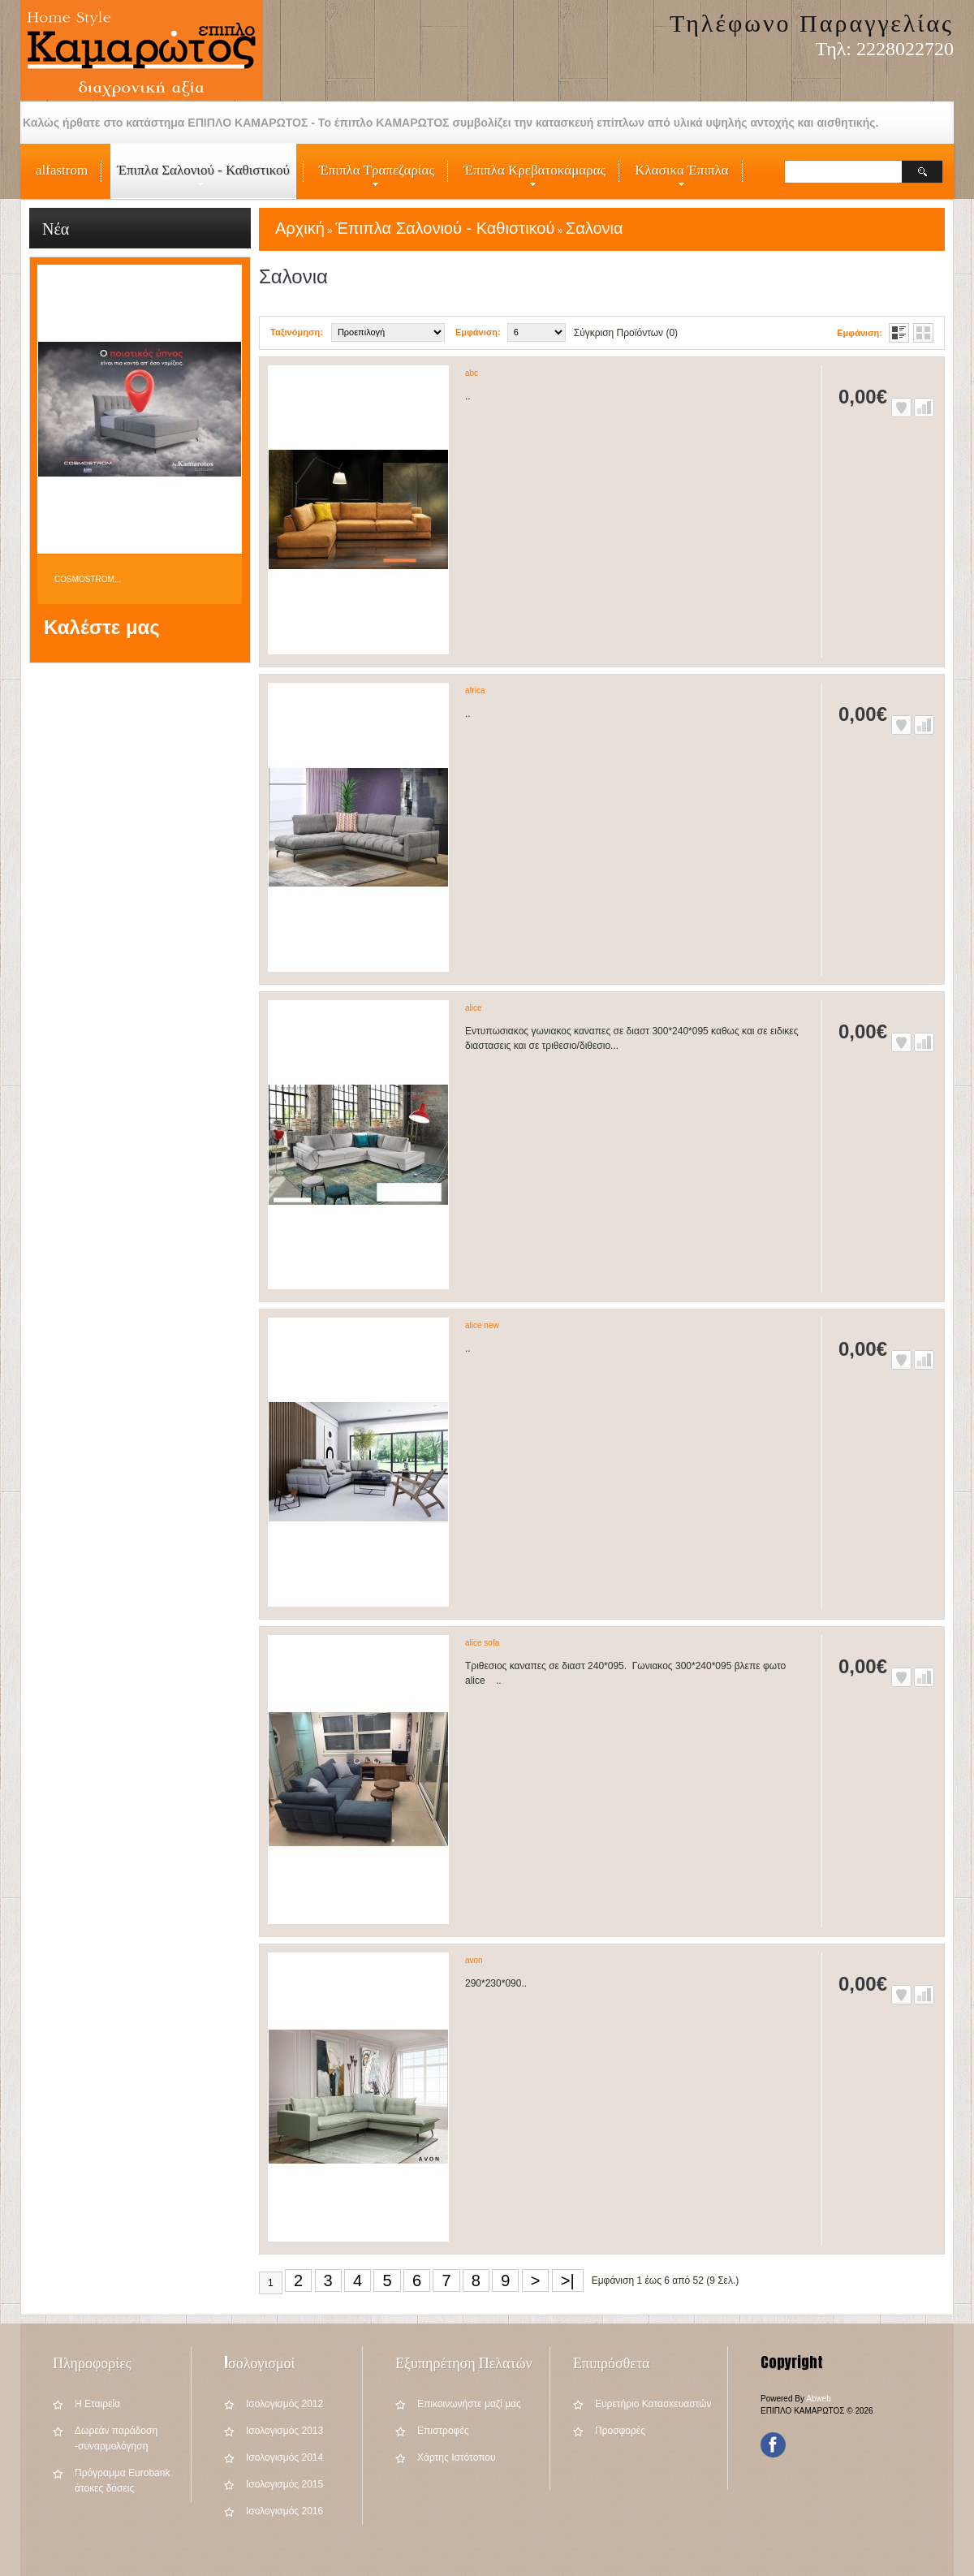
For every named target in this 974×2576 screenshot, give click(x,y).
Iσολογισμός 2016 (284, 2511)
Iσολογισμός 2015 (284, 2484)
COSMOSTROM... (87, 579)
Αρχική (300, 228)
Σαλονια (594, 228)
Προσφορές (620, 2430)
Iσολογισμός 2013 (284, 2430)
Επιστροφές (443, 2430)
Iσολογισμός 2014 (284, 2457)
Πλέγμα (923, 333)
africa (475, 690)
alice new (482, 1325)
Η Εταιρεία (97, 2404)
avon (474, 1960)
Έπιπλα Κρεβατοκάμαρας (531, 180)
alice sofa (482, 1642)
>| (568, 2280)
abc (471, 373)
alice (473, 1007)
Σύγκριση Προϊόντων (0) (626, 333)
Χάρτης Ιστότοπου (456, 2457)
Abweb (818, 2398)
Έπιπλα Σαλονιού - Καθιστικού (200, 180)
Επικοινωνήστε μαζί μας (469, 2404)
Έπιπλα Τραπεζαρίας (373, 180)
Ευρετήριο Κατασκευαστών (653, 2404)
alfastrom (62, 170)
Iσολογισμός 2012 (284, 2404)
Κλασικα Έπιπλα (678, 180)
